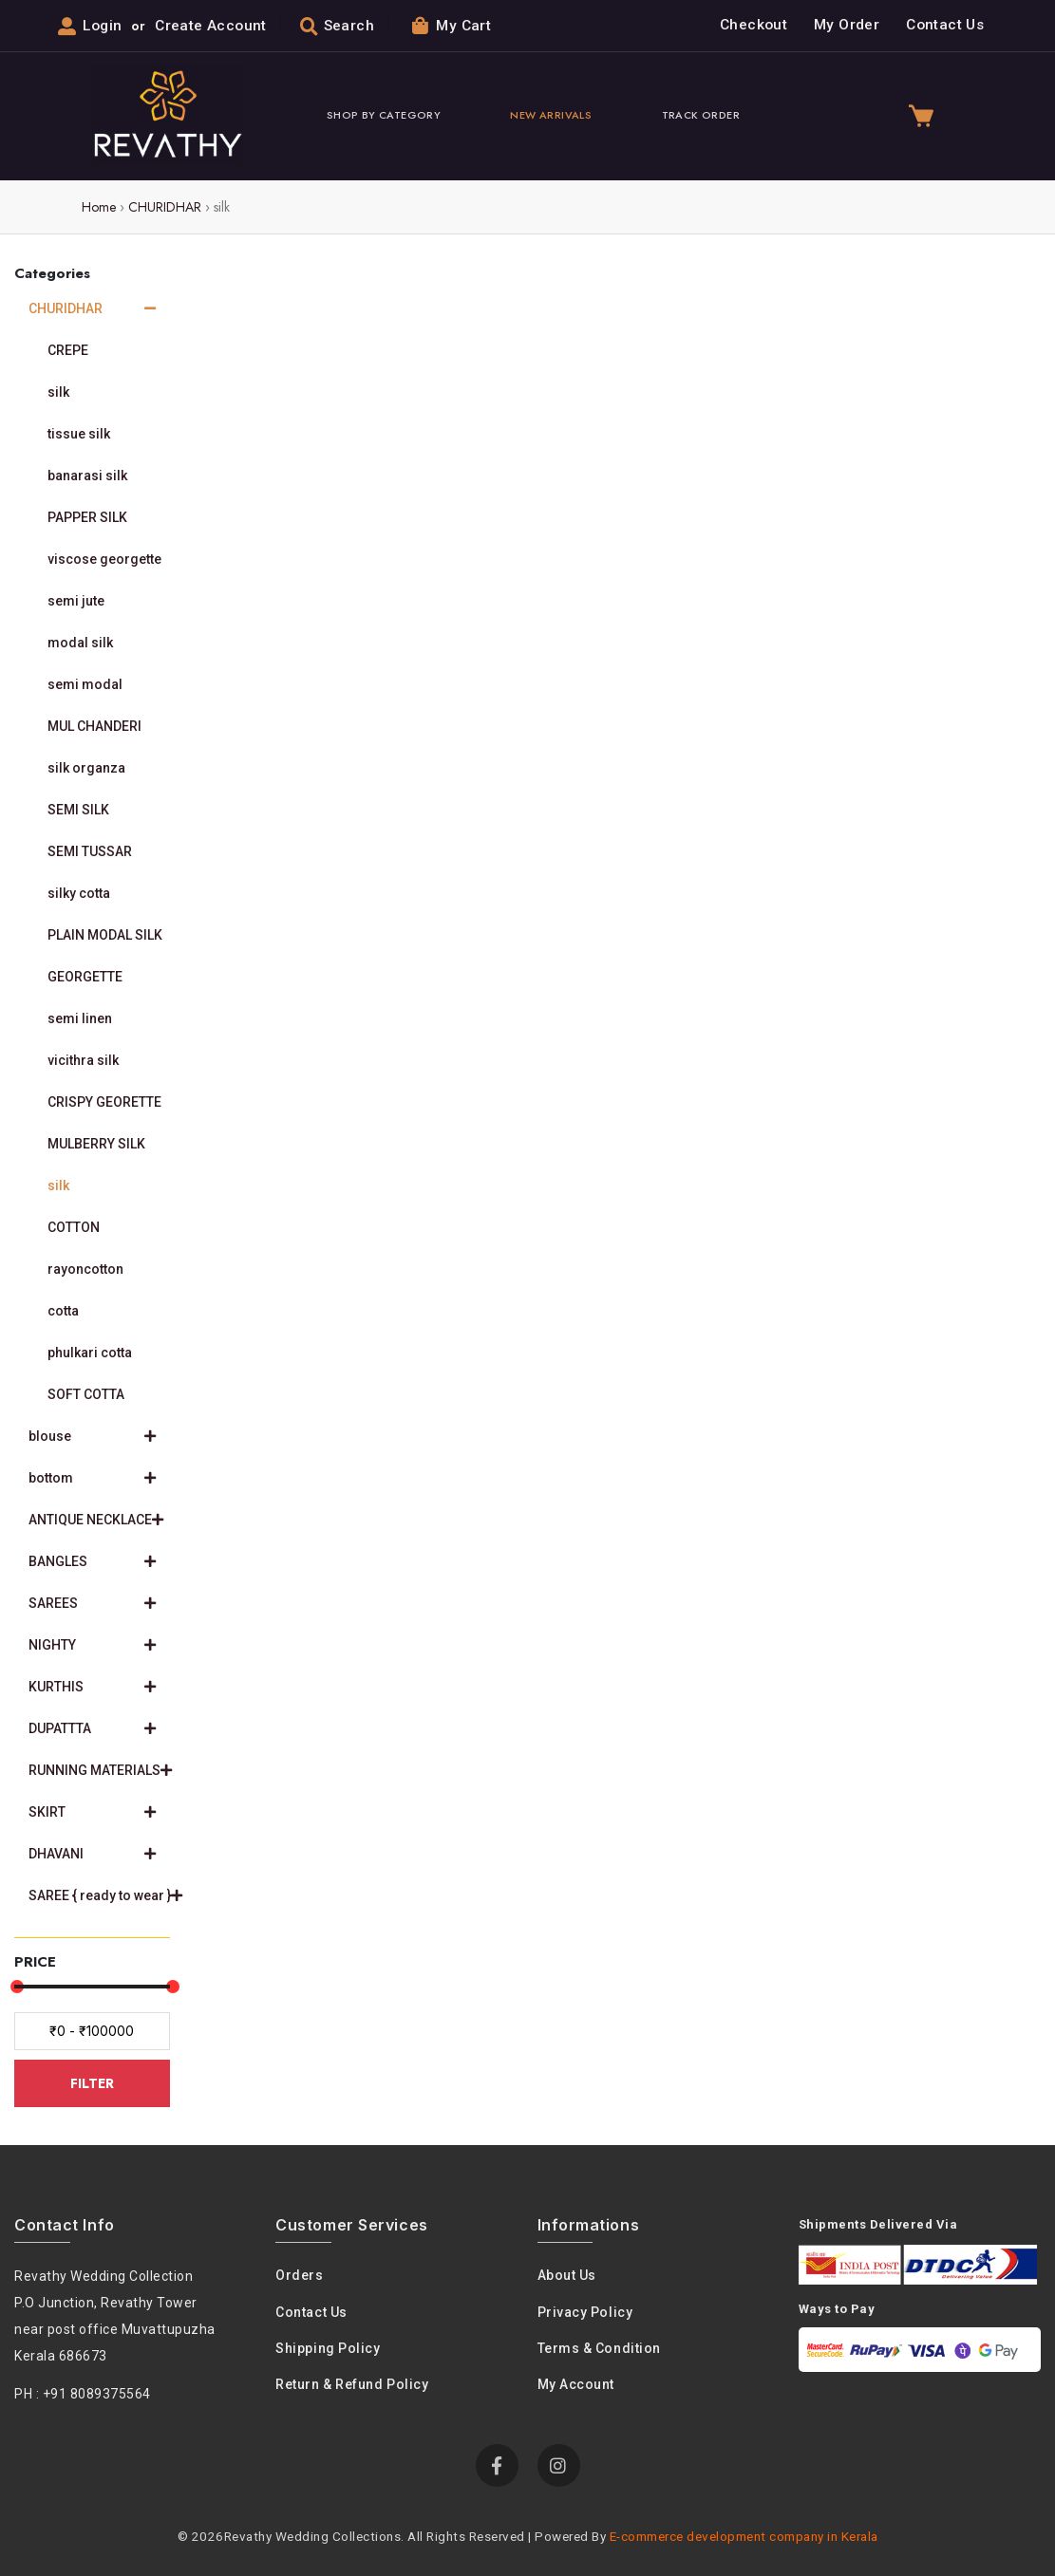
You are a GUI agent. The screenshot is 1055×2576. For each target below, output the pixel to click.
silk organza (86, 767)
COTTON (73, 1227)
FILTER (92, 2083)
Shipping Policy (327, 2348)
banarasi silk (87, 475)
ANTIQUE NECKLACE (95, 1519)
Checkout (753, 24)
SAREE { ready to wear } (99, 1895)
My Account (576, 2384)
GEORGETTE (84, 976)
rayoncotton (85, 1269)
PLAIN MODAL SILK (104, 935)
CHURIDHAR (164, 206)
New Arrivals (551, 114)
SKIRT (92, 1812)
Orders (299, 2275)
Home (99, 206)
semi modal (84, 684)
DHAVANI (92, 1853)
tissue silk (78, 433)
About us (566, 2275)
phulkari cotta (89, 1352)
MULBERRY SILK (96, 1143)
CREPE (67, 350)
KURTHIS (92, 1686)
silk (58, 392)
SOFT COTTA (85, 1394)
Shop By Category (384, 114)
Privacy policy (585, 2312)
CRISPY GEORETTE (104, 1102)
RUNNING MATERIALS (99, 1770)
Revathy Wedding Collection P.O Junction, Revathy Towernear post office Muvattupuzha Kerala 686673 (115, 2315)
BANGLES (92, 1561)
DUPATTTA (92, 1728)
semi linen (79, 1018)
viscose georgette (104, 559)
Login (102, 25)
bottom (92, 1477)
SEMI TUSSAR (89, 851)
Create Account (210, 25)
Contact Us (945, 24)
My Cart (451, 25)
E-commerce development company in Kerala (744, 2536)
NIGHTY (92, 1644)
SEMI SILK (78, 809)
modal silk (80, 642)
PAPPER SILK (87, 517)
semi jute (75, 600)
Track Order (701, 114)
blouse (92, 1436)
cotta (63, 1310)
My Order (846, 24)
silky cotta (78, 893)
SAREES (92, 1603)
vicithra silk (83, 1060)
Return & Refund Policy (351, 2384)
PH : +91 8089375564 (82, 2393)
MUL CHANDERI (94, 726)
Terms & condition (599, 2348)
